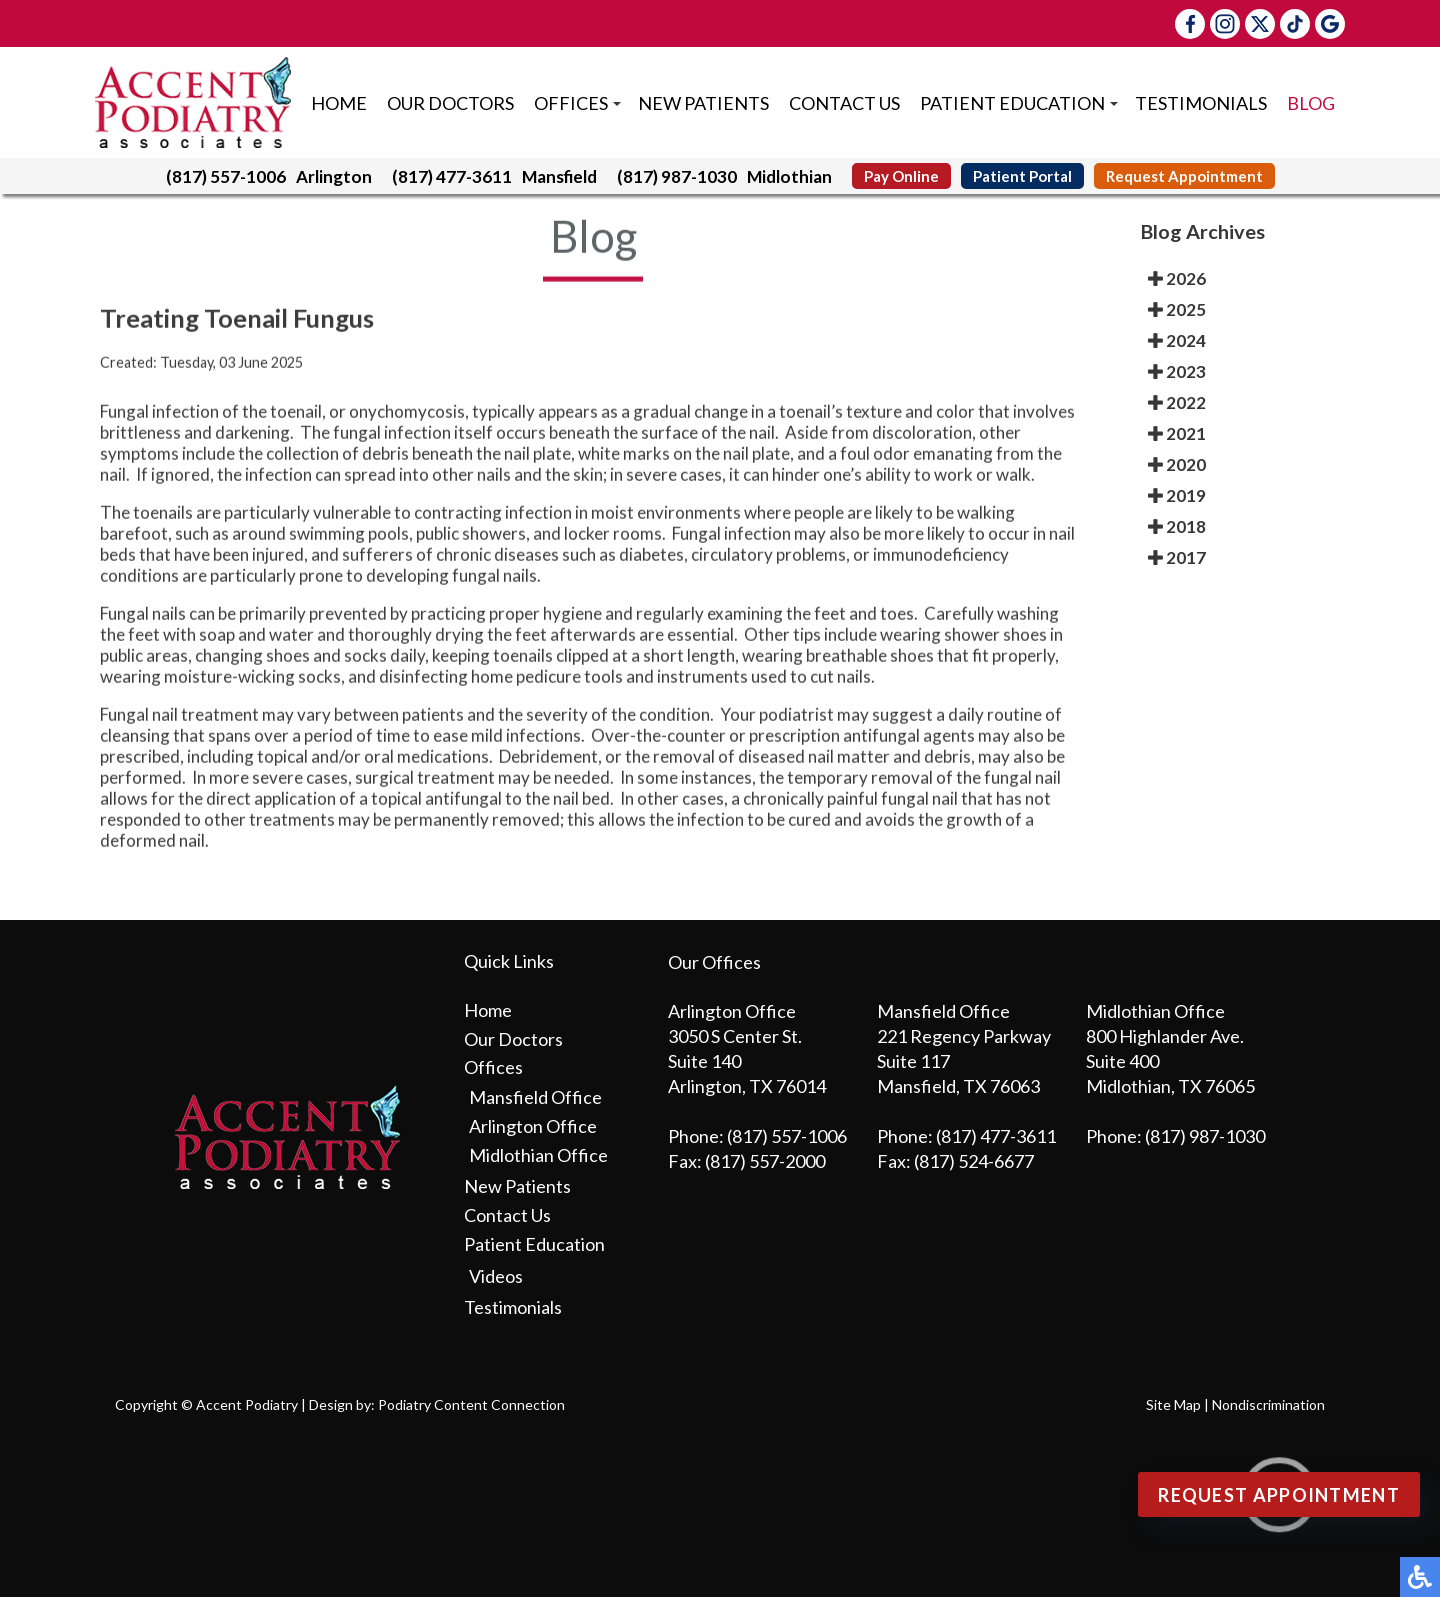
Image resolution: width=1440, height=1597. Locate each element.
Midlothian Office (538, 1155)
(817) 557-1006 (226, 176)
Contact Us (844, 103)
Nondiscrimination (1268, 1404)
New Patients (703, 103)
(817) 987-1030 (677, 176)
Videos (496, 1276)
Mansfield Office (535, 1097)
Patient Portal (1022, 176)
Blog (1311, 103)
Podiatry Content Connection (471, 1404)
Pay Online (901, 176)
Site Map (1173, 1404)
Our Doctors (450, 103)
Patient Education (1012, 103)
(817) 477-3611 (452, 176)
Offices (571, 103)
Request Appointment (1184, 176)
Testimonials (1201, 103)
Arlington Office (533, 1126)
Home (339, 103)
